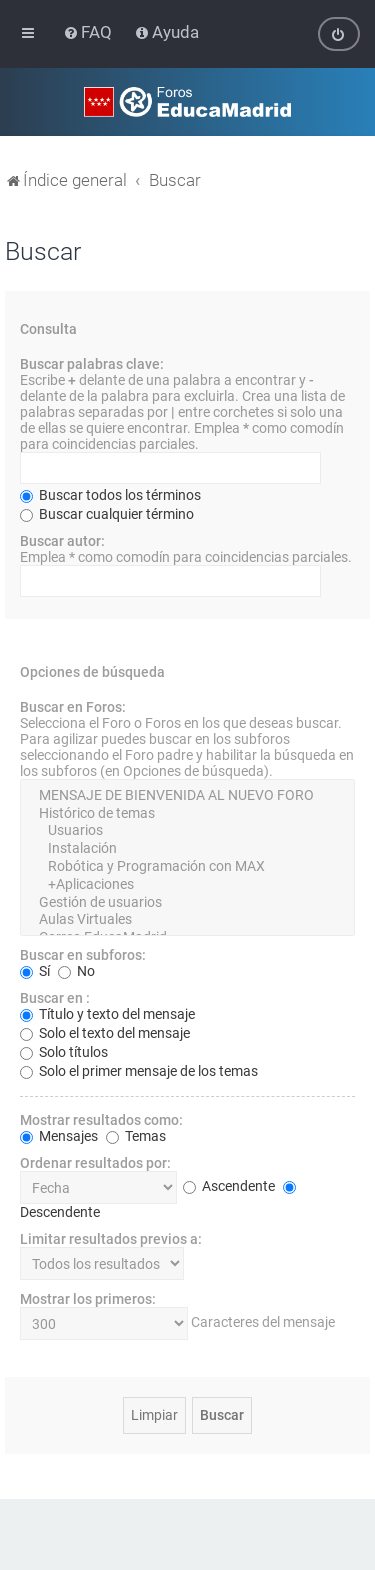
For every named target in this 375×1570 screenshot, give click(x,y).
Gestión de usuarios (187, 902)
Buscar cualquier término (107, 513)
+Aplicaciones (187, 884)
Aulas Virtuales (187, 920)
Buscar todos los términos (110, 494)
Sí (35, 971)
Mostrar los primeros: (88, 1299)
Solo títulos (64, 1052)
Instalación (187, 849)
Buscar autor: (62, 540)
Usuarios (187, 831)
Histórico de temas (187, 813)
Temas (136, 1136)
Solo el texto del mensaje (105, 1033)
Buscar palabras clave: (92, 363)
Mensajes (59, 1136)
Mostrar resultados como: (101, 1120)
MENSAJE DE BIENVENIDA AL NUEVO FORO (187, 795)
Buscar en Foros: (73, 706)
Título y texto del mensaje (107, 1014)
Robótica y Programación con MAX (187, 866)
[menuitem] (89, 32)
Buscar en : (55, 998)
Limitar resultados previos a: (111, 1239)
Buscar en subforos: (83, 955)
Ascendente (229, 1186)
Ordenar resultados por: (95, 1163)
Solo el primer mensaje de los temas (139, 1071)
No (76, 971)
